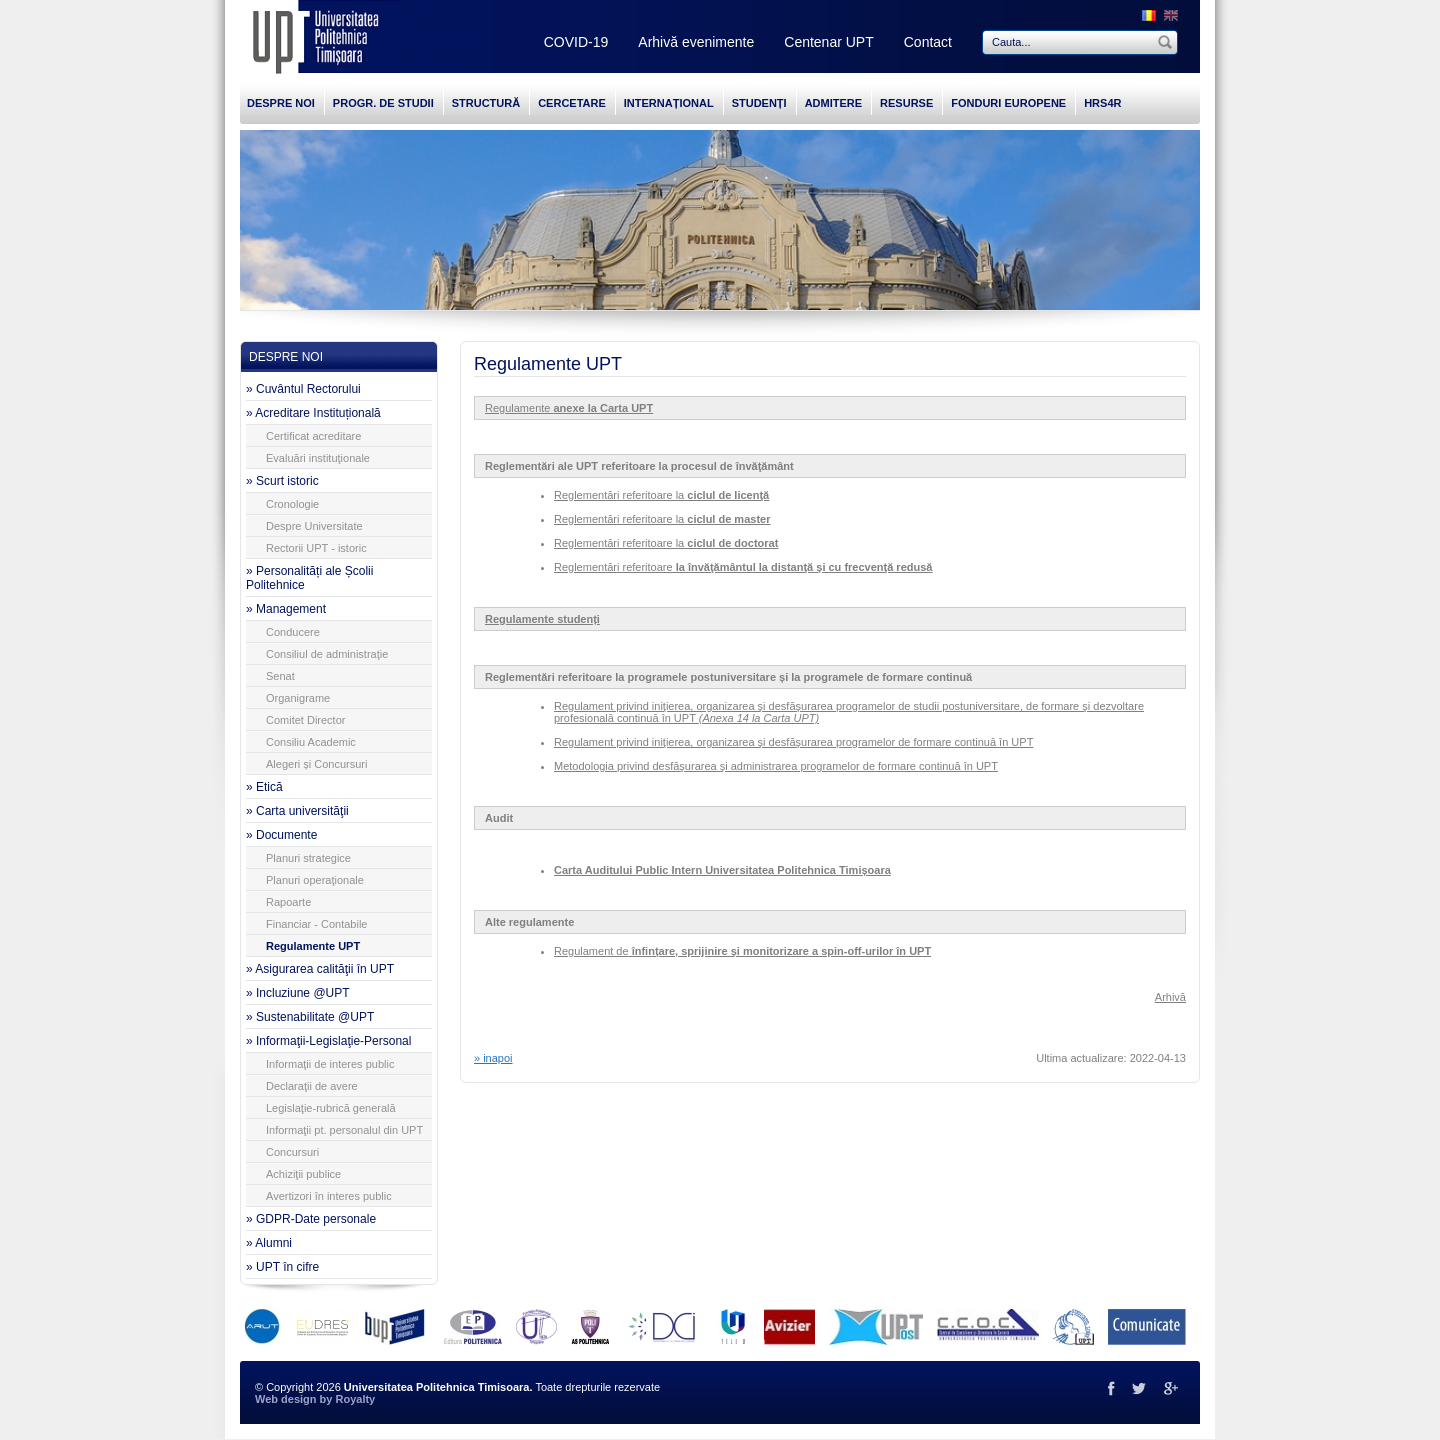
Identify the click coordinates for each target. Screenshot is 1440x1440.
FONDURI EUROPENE (1008, 103)
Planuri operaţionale (315, 880)
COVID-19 (576, 42)
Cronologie (292, 504)
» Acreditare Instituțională (313, 413)
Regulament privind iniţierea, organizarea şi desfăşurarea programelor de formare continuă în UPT (793, 742)
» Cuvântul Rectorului (303, 389)
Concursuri (292, 1152)
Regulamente (569, 408)
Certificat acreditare (313, 436)
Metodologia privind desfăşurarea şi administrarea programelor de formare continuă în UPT (776, 766)
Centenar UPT (828, 42)
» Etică (264, 787)
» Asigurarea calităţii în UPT (320, 969)
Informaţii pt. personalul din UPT (344, 1130)
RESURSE (906, 103)
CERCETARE (572, 103)
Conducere (293, 632)
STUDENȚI (759, 103)
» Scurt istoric (282, 481)
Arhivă (1170, 997)
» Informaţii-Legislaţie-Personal (328, 1041)
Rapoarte (288, 902)
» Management (286, 609)
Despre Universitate (314, 526)
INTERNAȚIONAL (669, 103)
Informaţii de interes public (330, 1064)
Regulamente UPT (313, 946)
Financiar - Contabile (317, 924)
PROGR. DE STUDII (383, 103)
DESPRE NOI (281, 103)
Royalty (355, 1399)
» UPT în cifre (282, 1267)
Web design (286, 1399)
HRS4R (1102, 103)
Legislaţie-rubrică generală (331, 1108)
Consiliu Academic (311, 742)
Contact (928, 42)
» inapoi (493, 1058)
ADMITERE (833, 103)
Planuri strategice (308, 858)
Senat (280, 676)
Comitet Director (305, 720)
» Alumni (269, 1243)
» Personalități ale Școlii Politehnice (309, 578)
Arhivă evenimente (696, 42)
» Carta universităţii (297, 811)
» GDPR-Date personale (311, 1219)
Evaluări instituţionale (318, 458)
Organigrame (298, 698)
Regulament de (742, 951)
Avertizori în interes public (329, 1196)
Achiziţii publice (303, 1174)
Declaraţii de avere (312, 1086)
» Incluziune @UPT (298, 993)
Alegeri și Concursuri (316, 764)
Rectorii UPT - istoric (316, 548)
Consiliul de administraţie (327, 654)
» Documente (281, 835)
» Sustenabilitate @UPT (310, 1017)
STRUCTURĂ (486, 103)
